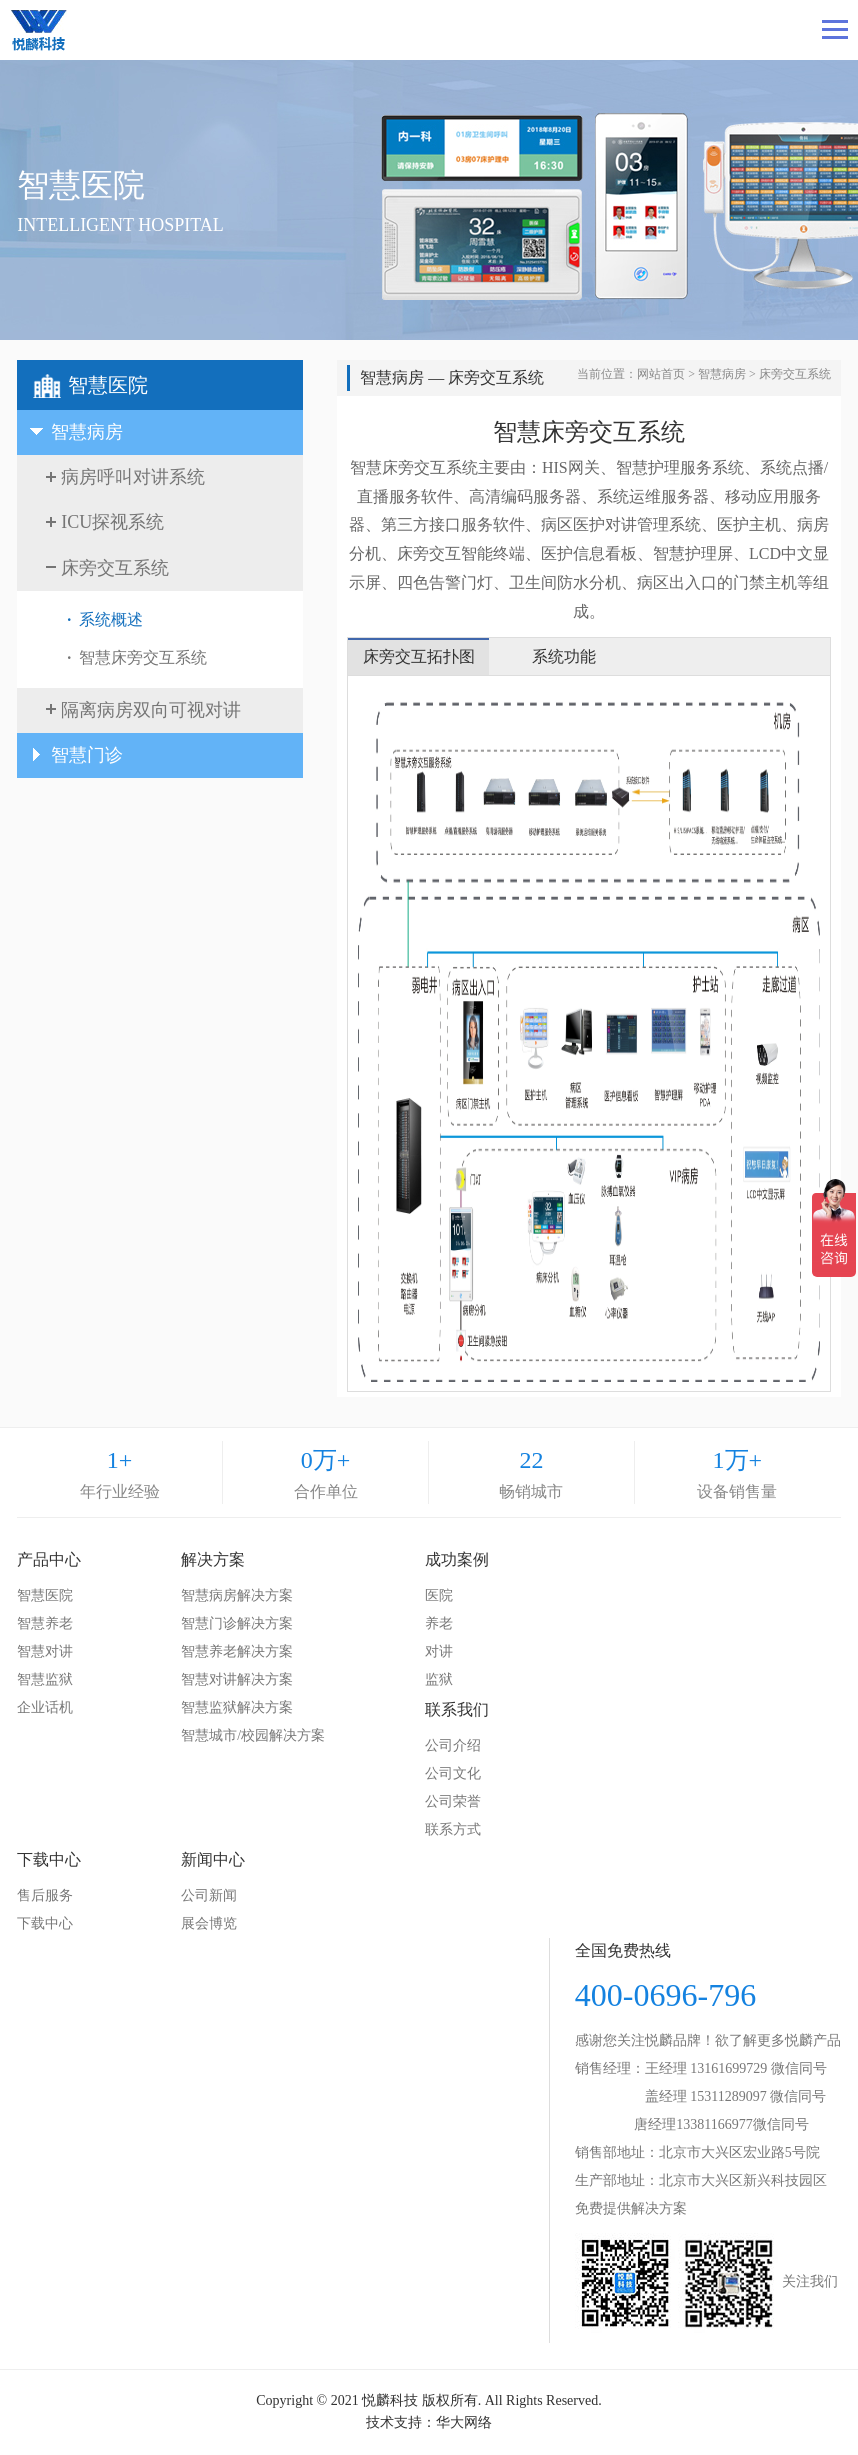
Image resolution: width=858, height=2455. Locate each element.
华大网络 (464, 2422)
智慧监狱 (45, 1679)
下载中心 (49, 1859)
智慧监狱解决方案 (237, 1707)
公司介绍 (453, 1745)
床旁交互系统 (795, 374)
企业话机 (45, 1707)
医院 (439, 1595)
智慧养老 (45, 1623)
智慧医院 (45, 1595)
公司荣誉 (453, 1801)
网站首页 (661, 374)
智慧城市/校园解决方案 (253, 1735)
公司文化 (453, 1773)
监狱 (439, 1679)
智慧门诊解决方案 (237, 1623)
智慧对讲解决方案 (237, 1679)
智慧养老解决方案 (237, 1651)
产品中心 (49, 1559)
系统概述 (111, 619)
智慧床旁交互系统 (143, 657)
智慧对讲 (45, 1651)
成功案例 (457, 1559)
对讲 (439, 1651)
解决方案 (213, 1559)
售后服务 (45, 1895)
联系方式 (453, 1829)
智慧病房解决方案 (237, 1595)
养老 (439, 1623)
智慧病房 (722, 374)
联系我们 (457, 1709)
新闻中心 (213, 1859)
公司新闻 (209, 1895)
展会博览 (209, 1923)
